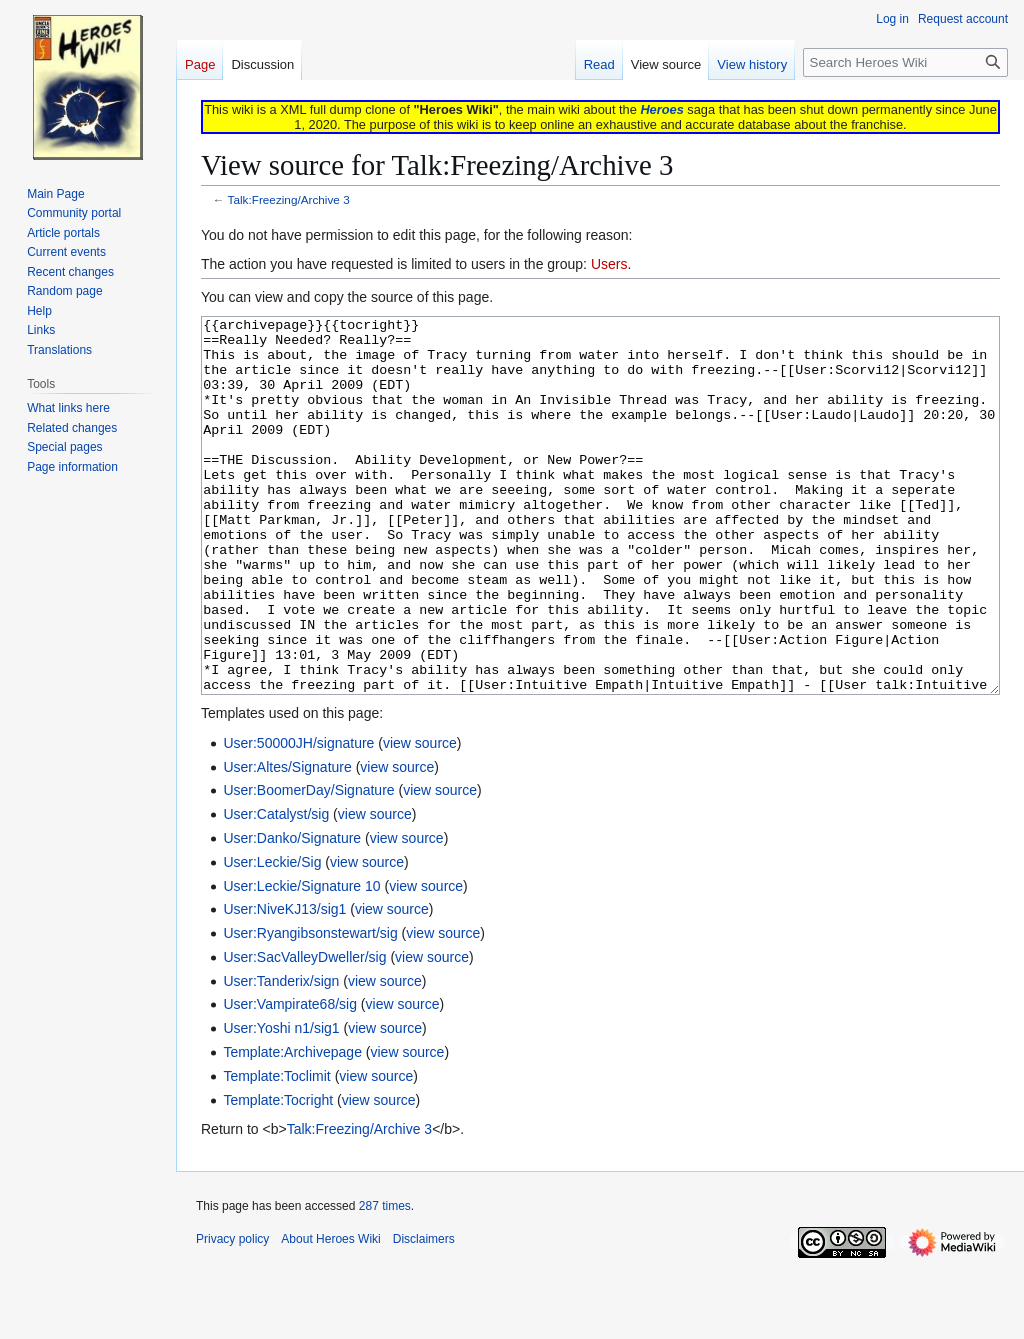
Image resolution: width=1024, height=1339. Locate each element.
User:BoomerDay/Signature (308, 865)
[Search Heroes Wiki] (905, 62)
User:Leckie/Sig (272, 937)
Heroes (661, 109)
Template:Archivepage (292, 1127)
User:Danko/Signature (292, 913)
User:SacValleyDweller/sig (304, 1032)
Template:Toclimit (276, 1151)
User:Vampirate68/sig (290, 1079)
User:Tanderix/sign (281, 1056)
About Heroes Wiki (330, 1314)
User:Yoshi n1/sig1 (281, 1103)
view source (420, 818)
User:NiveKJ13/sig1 (284, 984)
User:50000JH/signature (298, 818)
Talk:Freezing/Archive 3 (289, 199)
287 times (385, 1281)
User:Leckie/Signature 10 (301, 961)
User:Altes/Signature (287, 842)
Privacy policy (232, 1314)
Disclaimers (424, 1314)
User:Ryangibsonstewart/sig (310, 1008)
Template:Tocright (278, 1175)
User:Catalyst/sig (276, 889)
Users (609, 264)
